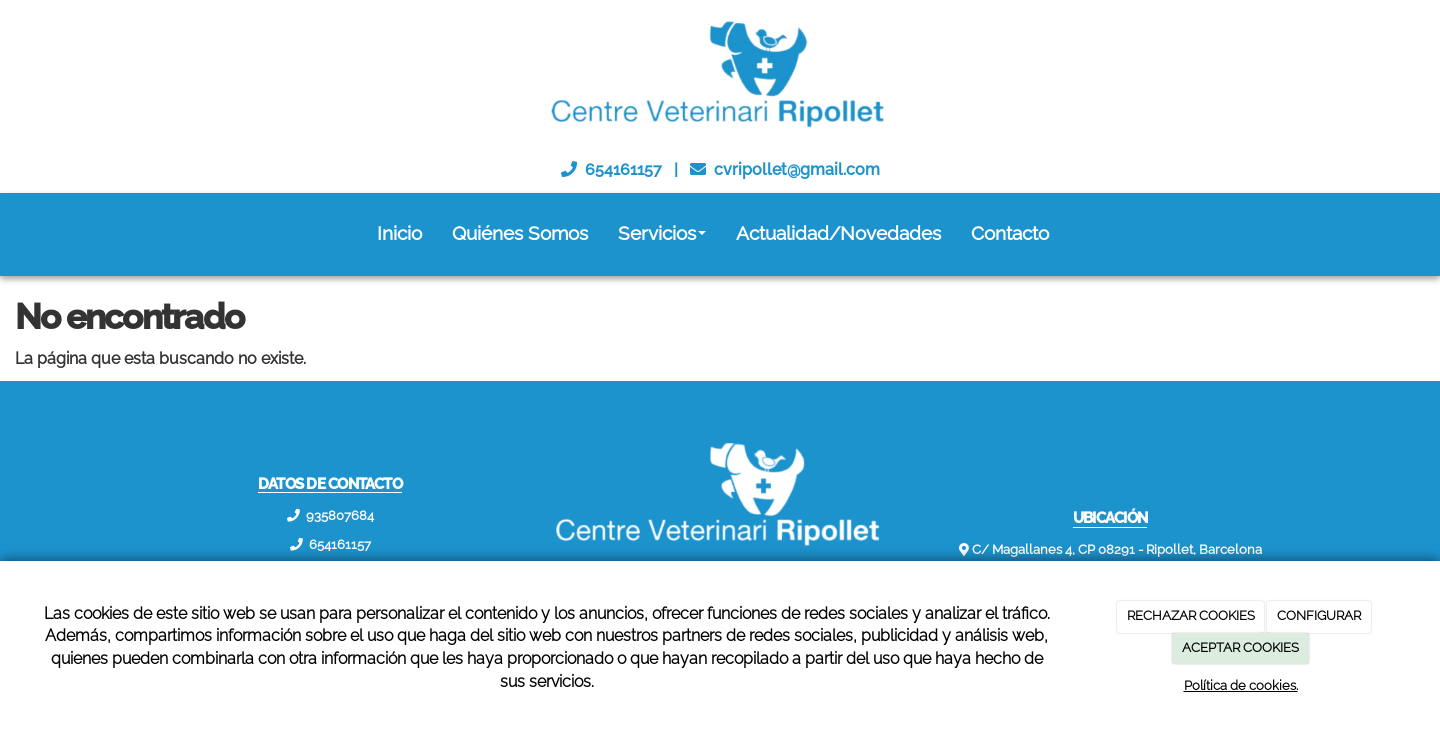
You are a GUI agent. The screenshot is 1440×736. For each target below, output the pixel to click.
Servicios (662, 233)
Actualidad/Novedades (838, 233)
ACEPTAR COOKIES (1240, 647)
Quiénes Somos (520, 233)
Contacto (1010, 233)
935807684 (340, 515)
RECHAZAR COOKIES (1191, 615)
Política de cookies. (1241, 685)
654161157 (623, 169)
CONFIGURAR (1319, 615)
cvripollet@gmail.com (797, 169)
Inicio (399, 233)
